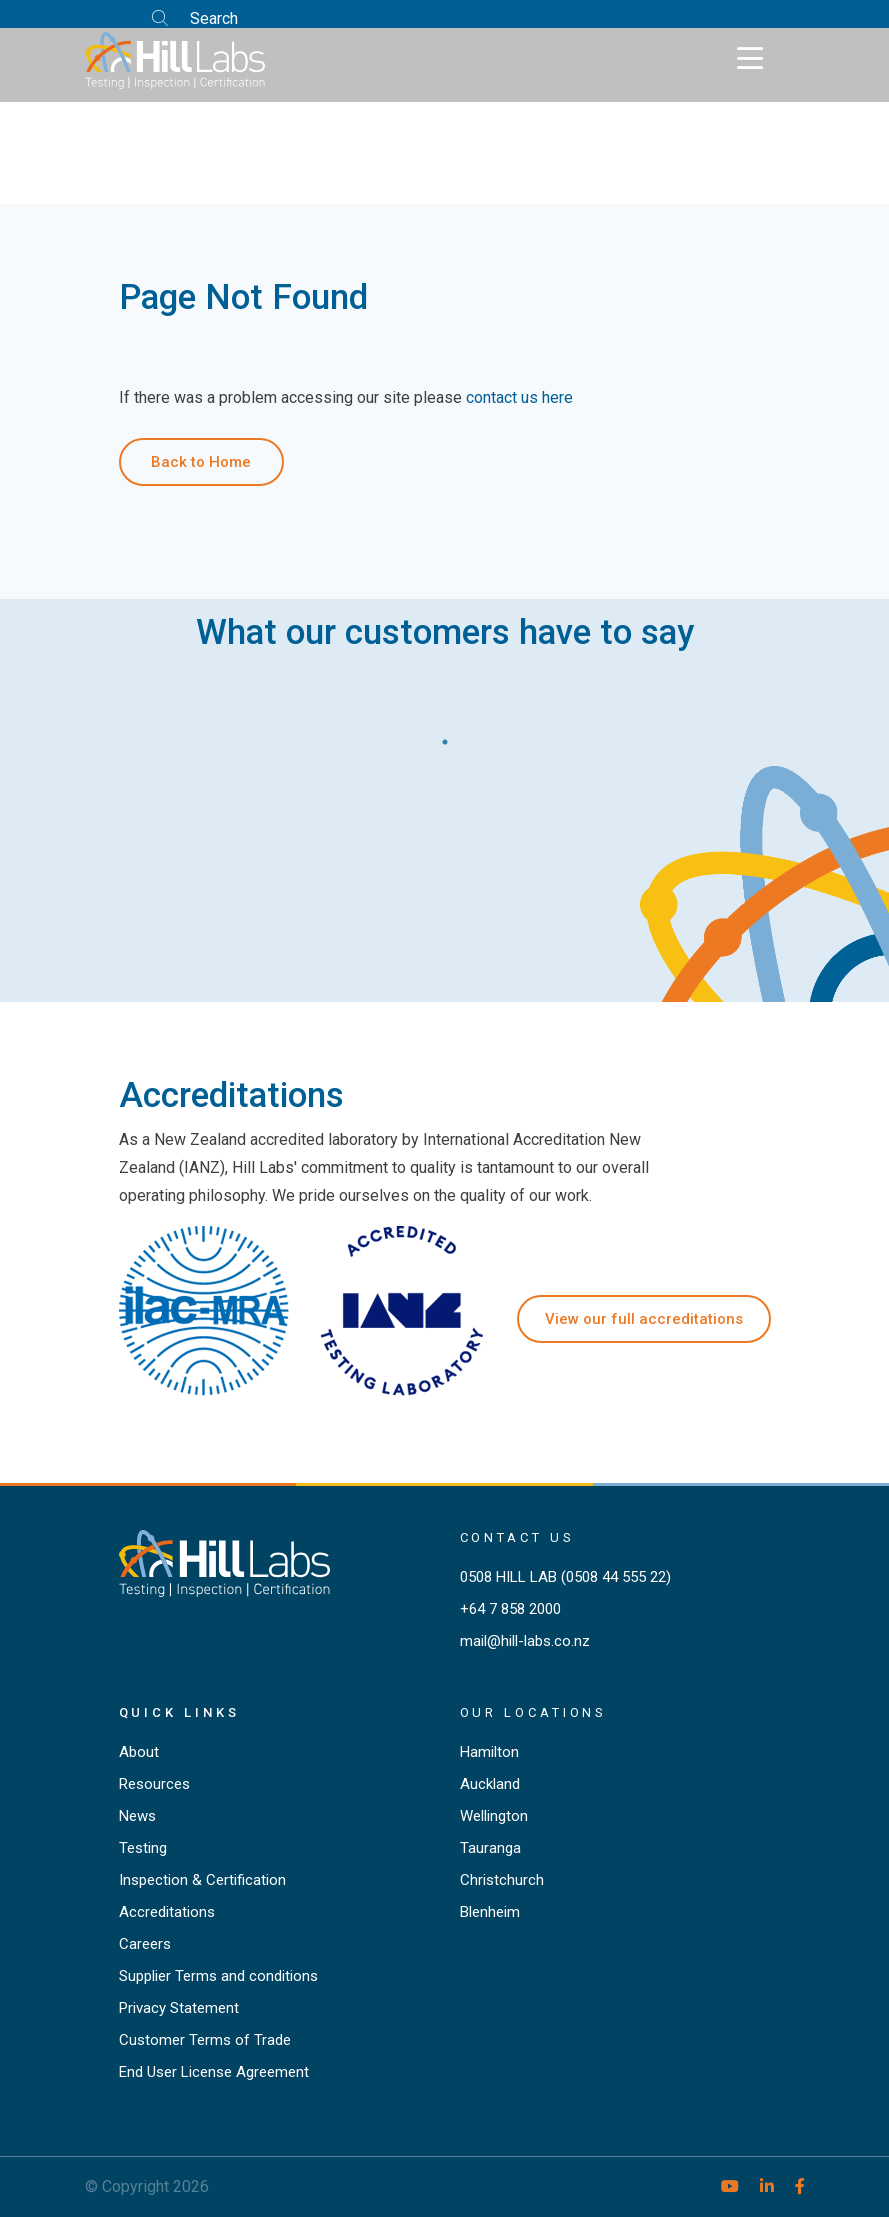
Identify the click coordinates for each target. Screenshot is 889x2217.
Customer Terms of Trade (205, 2040)
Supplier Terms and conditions (218, 1976)
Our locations (534, 1712)
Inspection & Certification (202, 1880)
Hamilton (489, 1752)
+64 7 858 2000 (510, 1609)
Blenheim (490, 1912)
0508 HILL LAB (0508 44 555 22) (565, 1577)
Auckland (490, 1784)
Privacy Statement (179, 2008)
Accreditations (167, 1912)
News (137, 1816)
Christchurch (502, 1880)
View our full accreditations (644, 1319)
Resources (154, 1784)
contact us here (519, 397)
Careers (145, 1944)
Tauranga (490, 1848)
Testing (143, 1848)
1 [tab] (445, 737)
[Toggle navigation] (750, 59)
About (139, 1752)
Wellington (494, 1816)
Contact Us (517, 1537)
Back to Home (201, 462)
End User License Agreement (214, 2072)
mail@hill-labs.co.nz (525, 1641)
